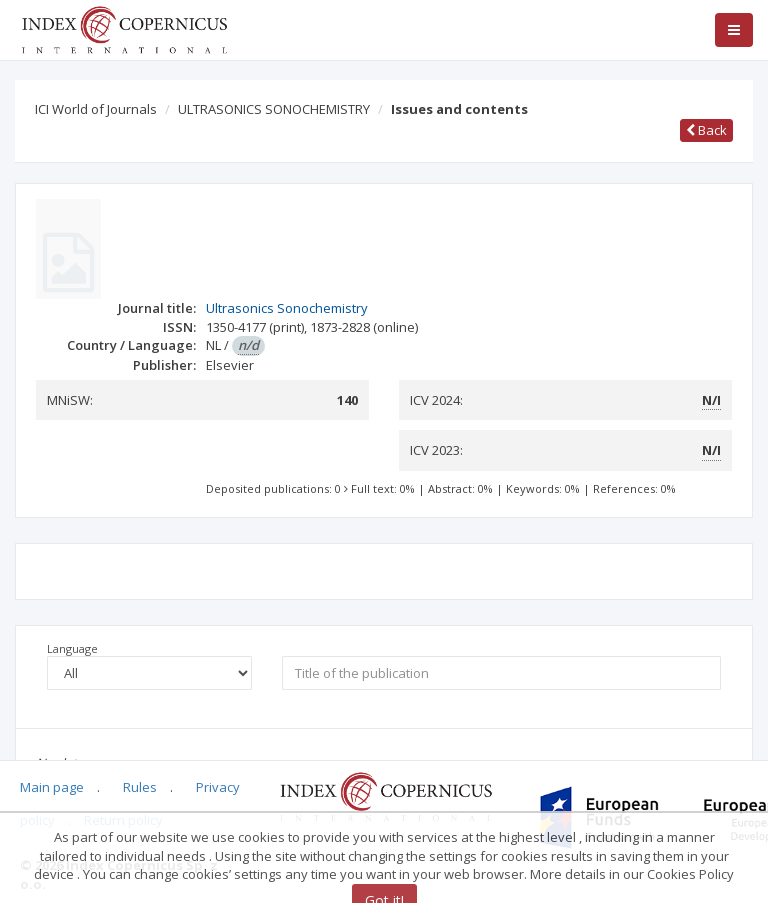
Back (706, 130)
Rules (140, 787)
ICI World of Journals (96, 109)
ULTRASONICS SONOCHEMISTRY (274, 109)
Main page (52, 787)
